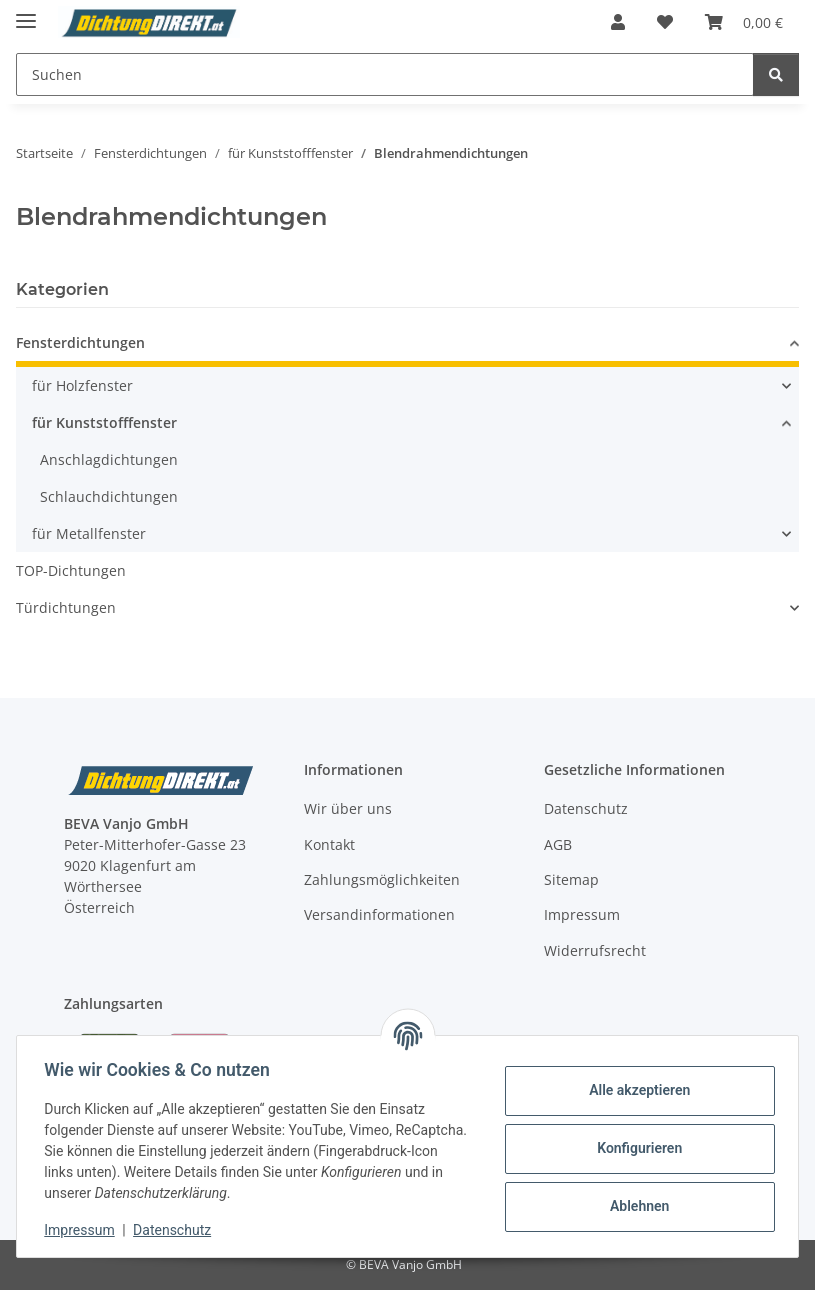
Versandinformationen (379, 914)
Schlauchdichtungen (109, 496)
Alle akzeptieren (634, 1090)
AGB (558, 844)
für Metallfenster (89, 533)
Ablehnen (634, 1206)
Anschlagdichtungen (109, 459)
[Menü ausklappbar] (26, 12)
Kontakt (329, 844)
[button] (618, 22)
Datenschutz (177, 1230)
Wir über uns (348, 808)
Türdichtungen (66, 607)
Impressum (84, 1230)
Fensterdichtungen (80, 342)
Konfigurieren (634, 1148)
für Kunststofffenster (104, 422)
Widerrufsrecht (595, 950)
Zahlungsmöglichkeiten (382, 879)
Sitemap (571, 879)
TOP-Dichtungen (71, 570)
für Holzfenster (82, 385)
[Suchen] (776, 74)
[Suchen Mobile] (385, 74)
